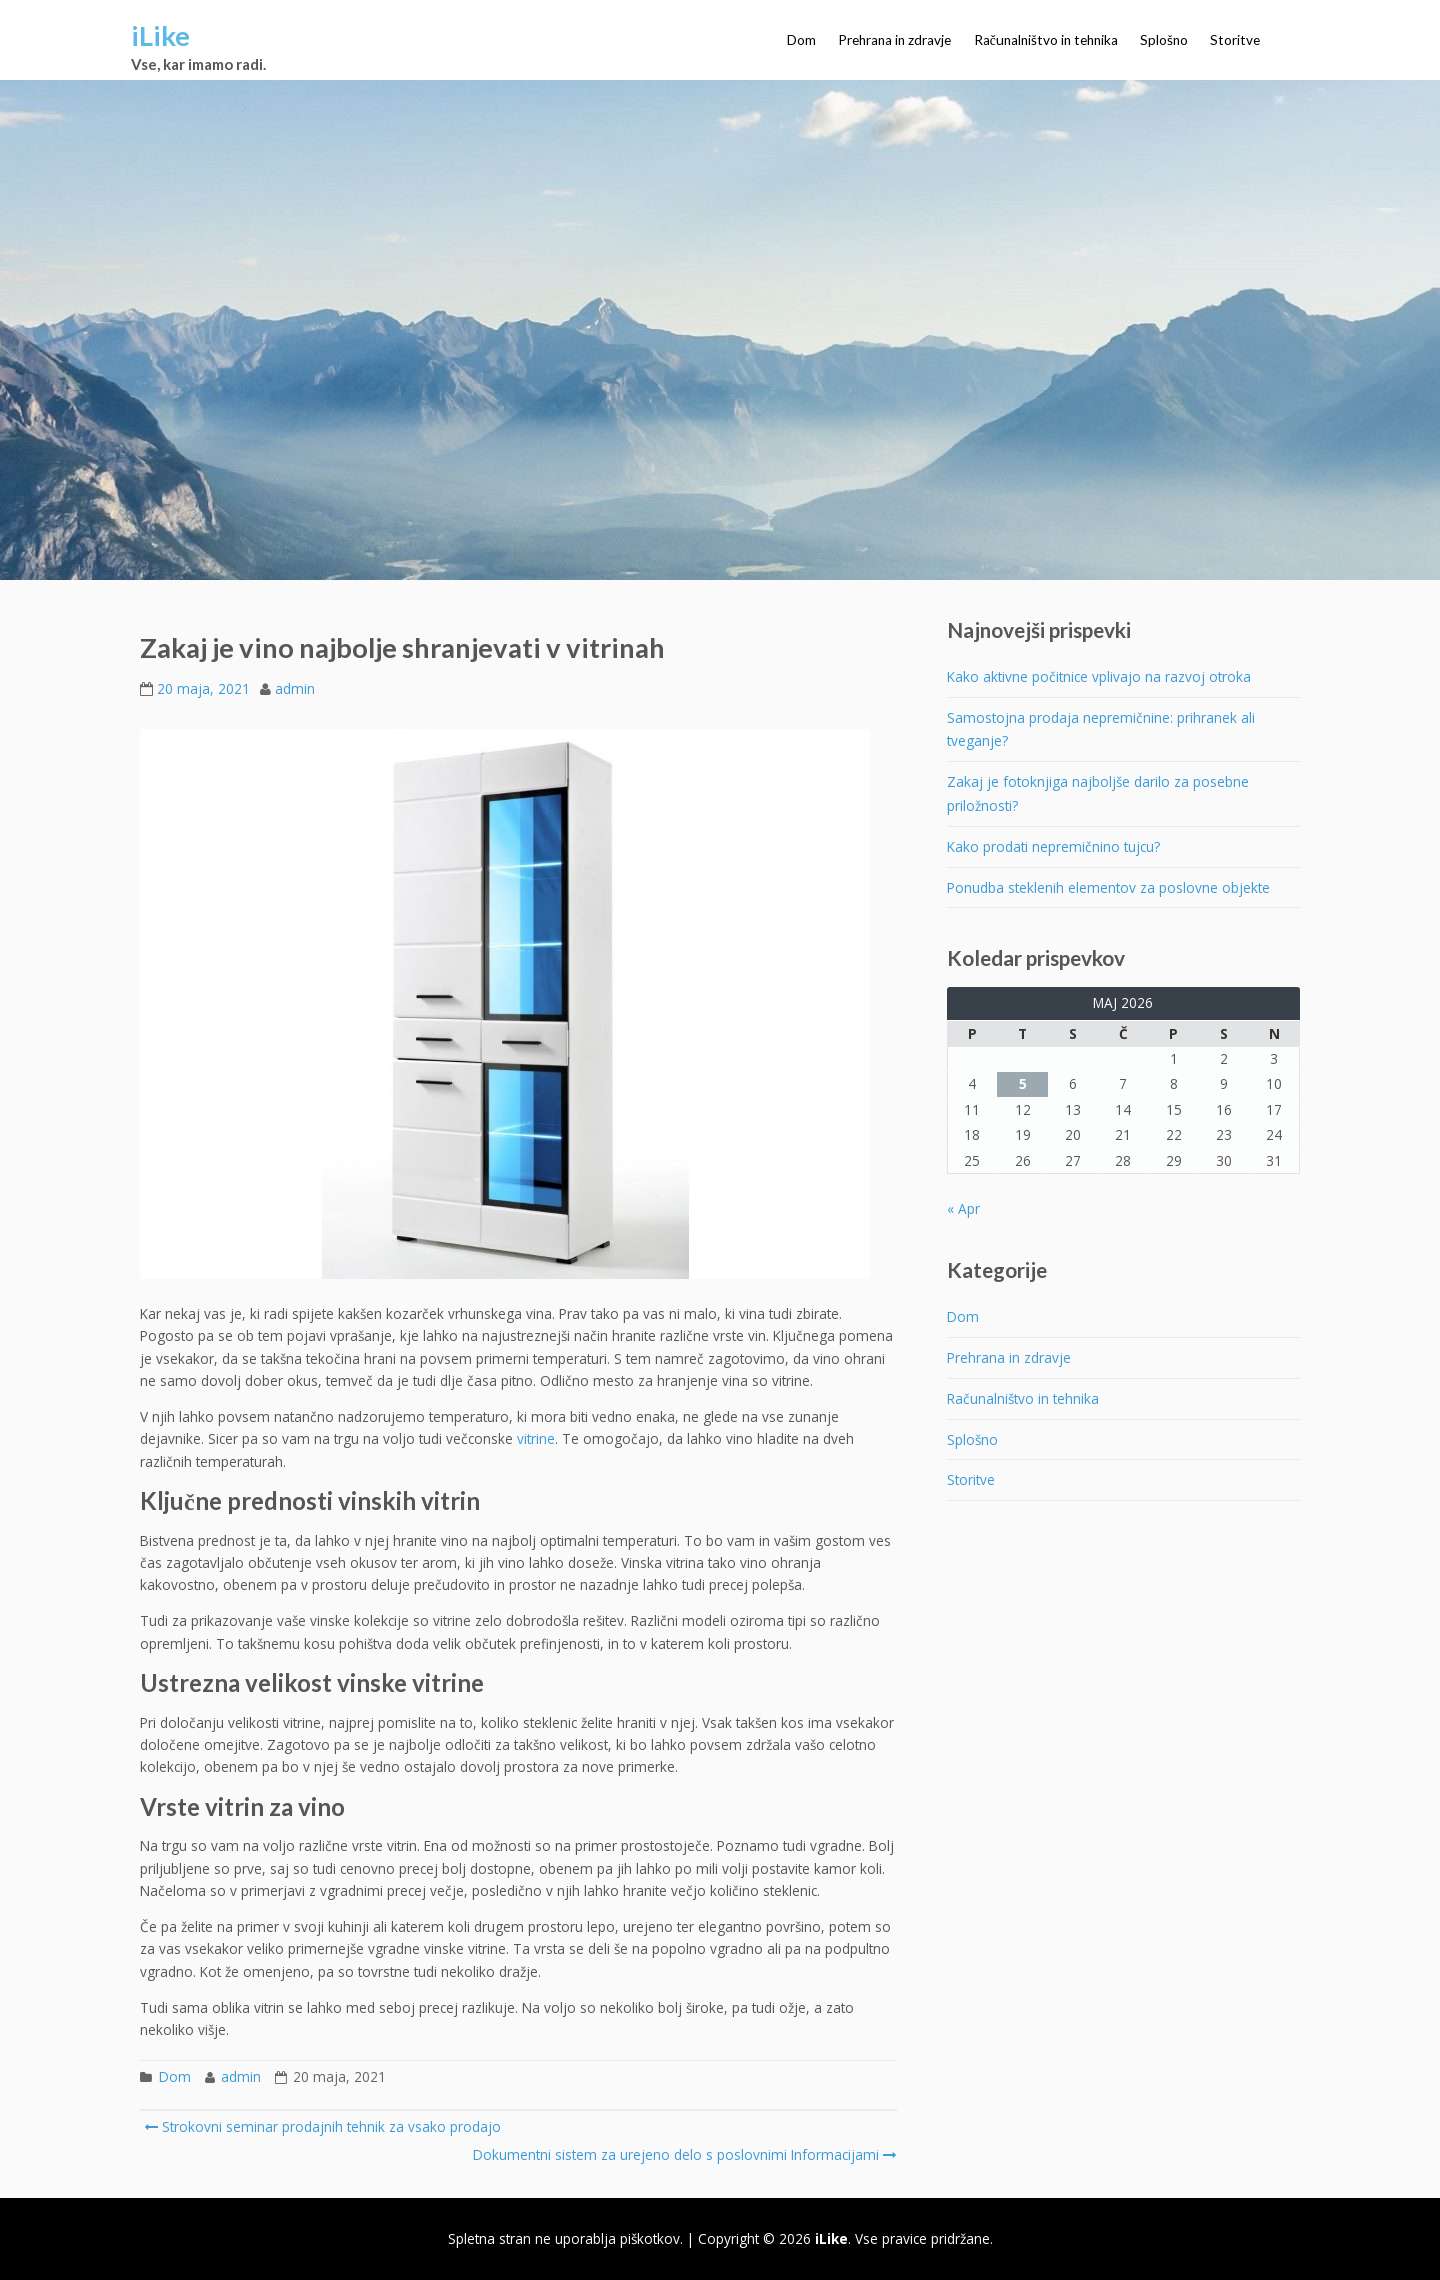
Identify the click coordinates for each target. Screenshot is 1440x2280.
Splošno (1164, 40)
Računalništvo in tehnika (1046, 40)
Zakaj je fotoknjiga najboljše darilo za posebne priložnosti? (1098, 793)
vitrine (536, 1438)
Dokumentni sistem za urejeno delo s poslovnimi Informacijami (683, 2154)
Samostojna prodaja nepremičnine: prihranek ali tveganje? (1101, 729)
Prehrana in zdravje (894, 40)
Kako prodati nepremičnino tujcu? (1053, 846)
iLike (160, 35)
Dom (801, 40)
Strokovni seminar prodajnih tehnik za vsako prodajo (322, 2126)
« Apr (963, 1208)
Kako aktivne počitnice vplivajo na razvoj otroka (1099, 676)
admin (295, 688)
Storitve (1235, 40)
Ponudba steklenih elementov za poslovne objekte (1108, 887)
